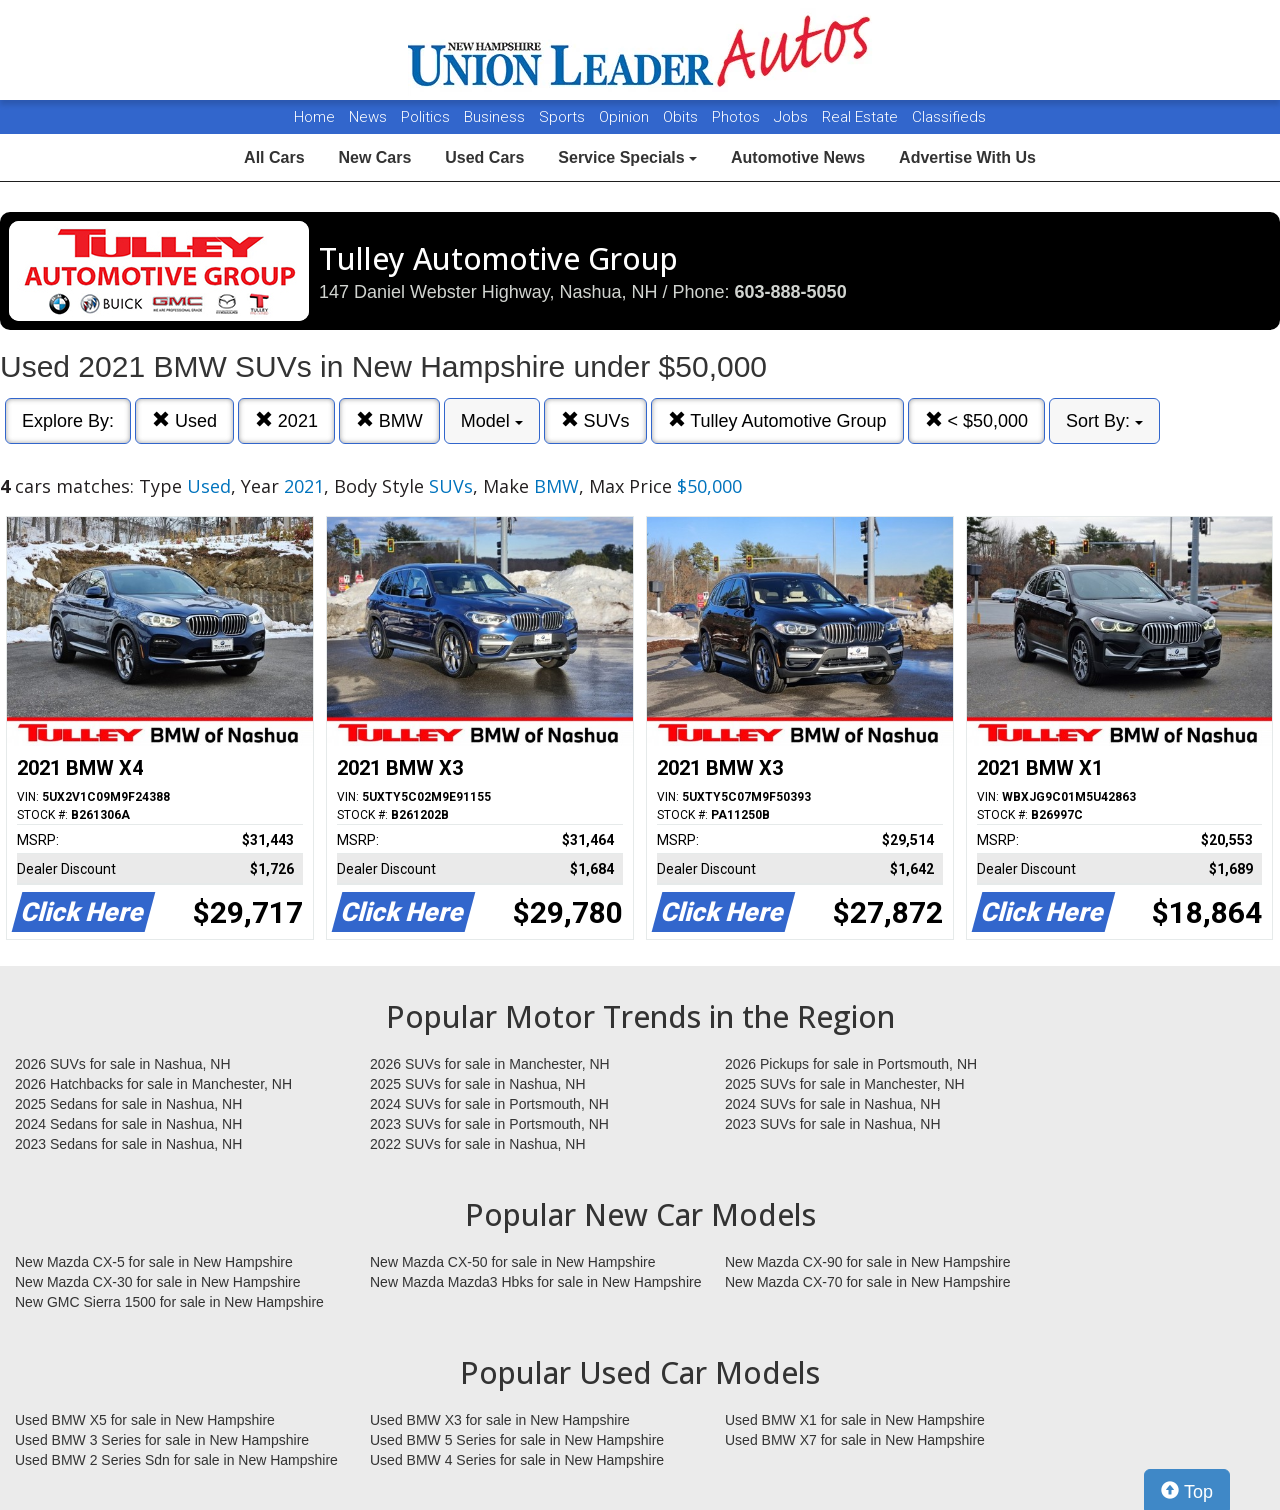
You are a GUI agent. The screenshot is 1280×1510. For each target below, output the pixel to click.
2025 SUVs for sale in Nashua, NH (478, 1084)
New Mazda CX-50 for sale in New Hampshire (513, 1262)
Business (496, 117)
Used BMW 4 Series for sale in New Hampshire (517, 1460)
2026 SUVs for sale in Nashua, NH (123, 1064)
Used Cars (484, 157)
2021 (286, 420)
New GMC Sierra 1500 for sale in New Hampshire (169, 1302)
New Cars (374, 157)
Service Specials (627, 157)
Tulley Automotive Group (777, 420)
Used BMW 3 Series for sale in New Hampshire (162, 1440)
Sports (564, 117)
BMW (389, 420)
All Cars (274, 157)
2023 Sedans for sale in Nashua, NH (128, 1144)
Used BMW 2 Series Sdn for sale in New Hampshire (176, 1460)
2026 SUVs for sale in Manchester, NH (490, 1064)
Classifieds (949, 117)
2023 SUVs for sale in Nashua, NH (833, 1124)
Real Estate (862, 117)
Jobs (793, 117)
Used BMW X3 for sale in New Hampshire (500, 1420)
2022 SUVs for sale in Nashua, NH (478, 1144)
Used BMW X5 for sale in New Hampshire (145, 1420)
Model (492, 421)
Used (184, 420)
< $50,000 (977, 420)
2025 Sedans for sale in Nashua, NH (128, 1104)
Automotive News (798, 157)
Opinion (626, 117)
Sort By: (1104, 421)
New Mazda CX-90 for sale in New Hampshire (868, 1262)
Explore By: (68, 421)
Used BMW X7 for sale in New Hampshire (855, 1440)
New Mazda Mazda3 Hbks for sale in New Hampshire (535, 1282)
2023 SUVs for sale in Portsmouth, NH (489, 1124)
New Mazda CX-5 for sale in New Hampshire (154, 1262)
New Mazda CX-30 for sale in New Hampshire (158, 1282)
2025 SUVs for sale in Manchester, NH (845, 1084)
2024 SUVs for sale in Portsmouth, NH (489, 1104)
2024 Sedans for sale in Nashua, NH (128, 1124)
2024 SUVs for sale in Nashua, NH (833, 1104)
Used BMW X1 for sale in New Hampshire (855, 1420)
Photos (738, 117)
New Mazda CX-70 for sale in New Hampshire (868, 1282)
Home (314, 117)
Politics (425, 117)
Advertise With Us (967, 157)
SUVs (595, 420)
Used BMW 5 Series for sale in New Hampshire (517, 1440)
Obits (682, 117)
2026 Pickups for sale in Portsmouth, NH (851, 1064)
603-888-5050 (791, 292)
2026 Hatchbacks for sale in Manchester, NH (153, 1084)
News (368, 117)
